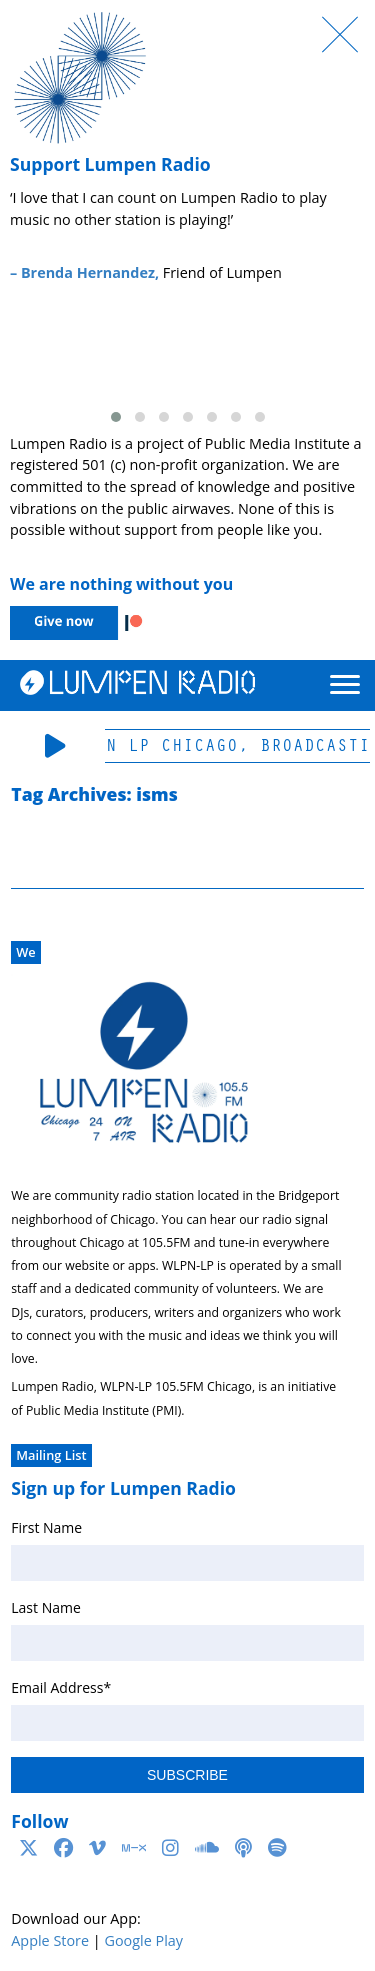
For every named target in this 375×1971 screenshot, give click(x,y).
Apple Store (50, 1940)
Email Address (61, 1687)
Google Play (143, 1940)
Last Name (46, 1607)
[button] (116, 417)
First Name (46, 1527)
